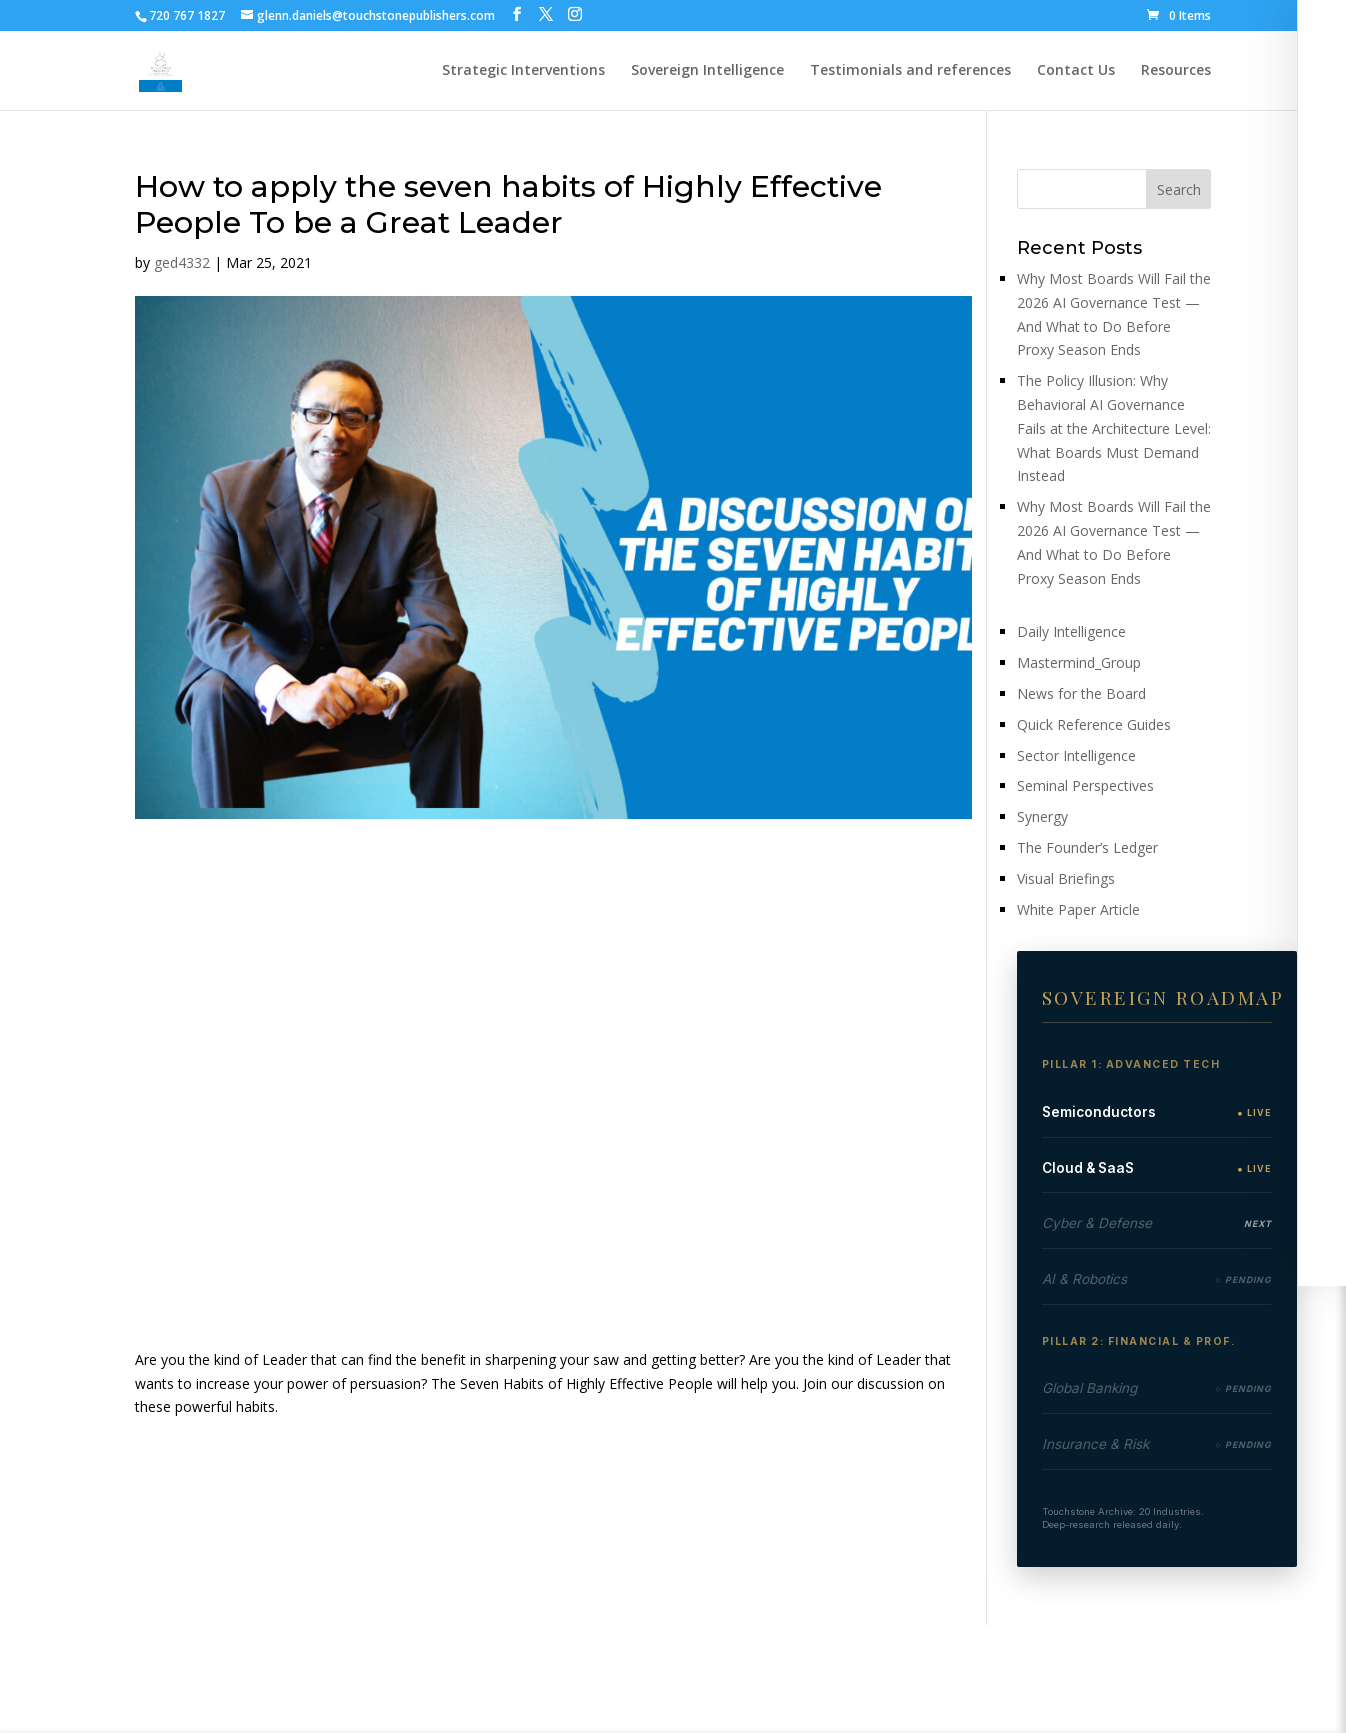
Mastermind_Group (1079, 662)
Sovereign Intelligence (707, 71)
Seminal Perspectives (1085, 785)
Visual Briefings (1066, 878)
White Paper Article (1078, 909)
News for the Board (1081, 693)
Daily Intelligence (1071, 631)
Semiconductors (1099, 1112)
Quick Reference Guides (1094, 724)
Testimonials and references (910, 71)
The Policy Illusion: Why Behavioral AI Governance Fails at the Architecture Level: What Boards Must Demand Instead (1114, 428)
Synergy (1042, 816)
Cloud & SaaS (1088, 1168)
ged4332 (182, 262)
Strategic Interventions (523, 71)
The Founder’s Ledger (1087, 847)
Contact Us (1076, 71)
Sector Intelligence (1076, 755)
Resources (1176, 71)
